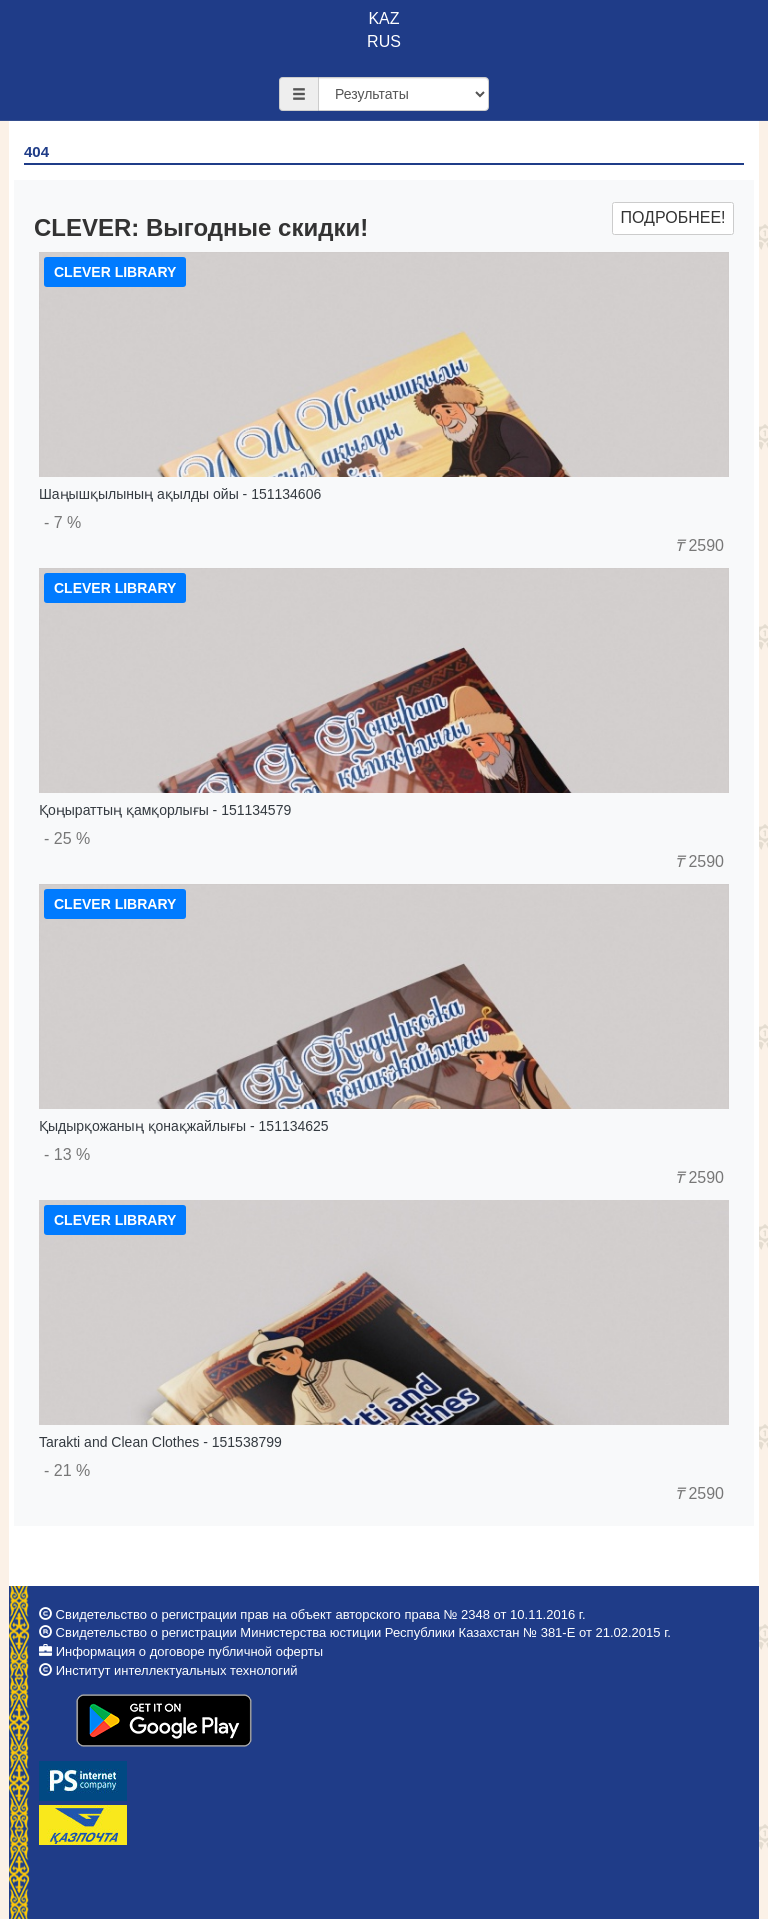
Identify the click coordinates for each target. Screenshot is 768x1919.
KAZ (383, 18)
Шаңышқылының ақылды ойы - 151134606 (180, 494)
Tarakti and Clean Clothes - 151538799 (160, 1442)
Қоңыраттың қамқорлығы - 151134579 (165, 810)
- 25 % (67, 838)
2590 (699, 545)
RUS (384, 41)
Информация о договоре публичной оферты (189, 1651)
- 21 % (67, 1470)
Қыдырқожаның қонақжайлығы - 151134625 (184, 1126)
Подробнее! (672, 217)
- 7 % (62, 522)
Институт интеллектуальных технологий (177, 1670)
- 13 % (67, 1154)
